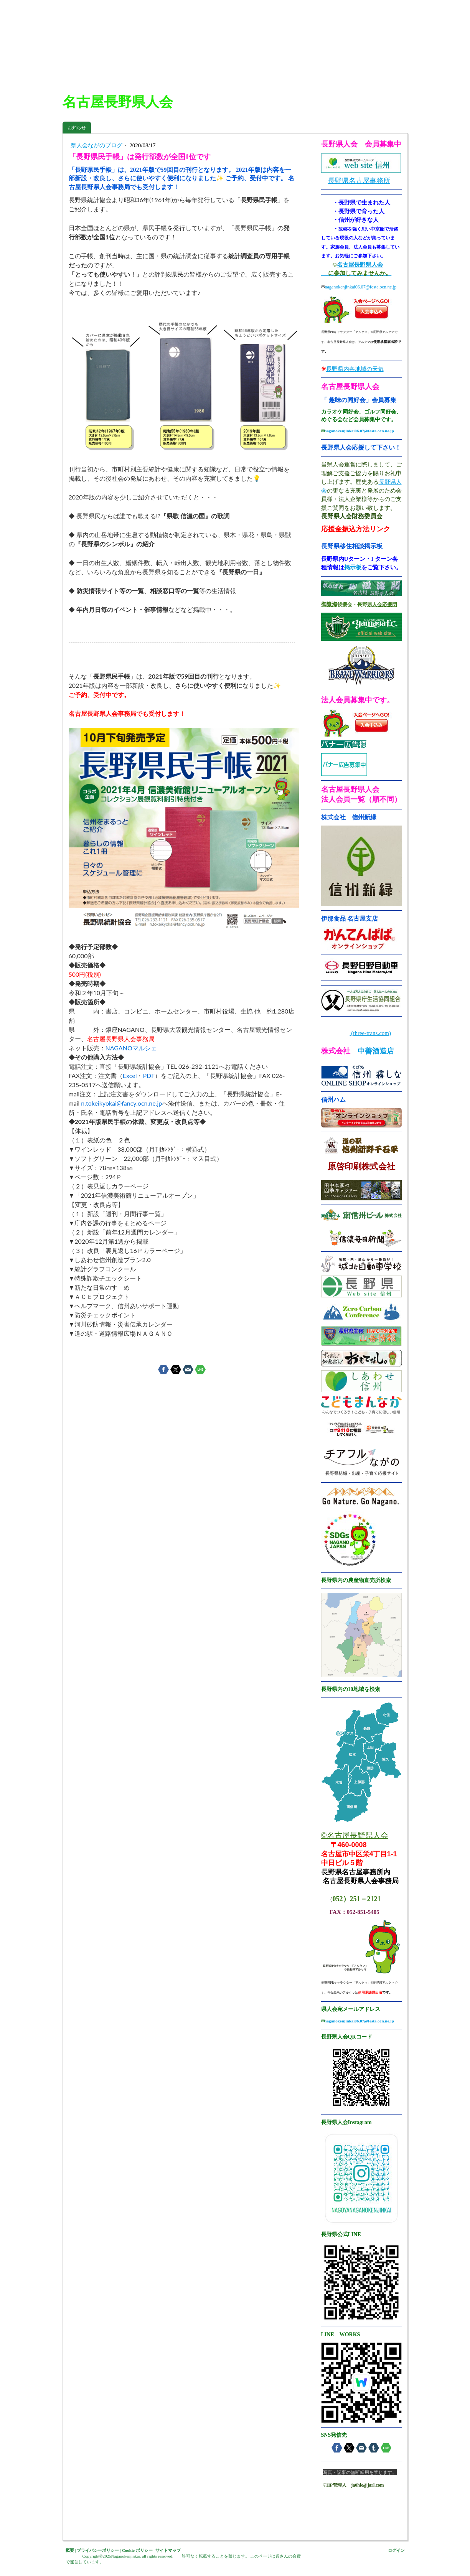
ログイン (396, 2550)
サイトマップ (168, 2550)
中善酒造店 (376, 1051)
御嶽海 (329, 604)
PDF (149, 1075)
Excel (130, 1075)
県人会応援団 (382, 604)
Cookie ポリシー (137, 2550)
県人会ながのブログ (97, 145)
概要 (70, 2550)
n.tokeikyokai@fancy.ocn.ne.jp (121, 1103)
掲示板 (352, 567)
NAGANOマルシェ (131, 1047)
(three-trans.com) (370, 1033)
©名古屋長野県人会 (354, 1835)
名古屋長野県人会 (360, 265)
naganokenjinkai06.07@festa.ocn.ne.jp (361, 287)
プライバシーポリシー (98, 2550)
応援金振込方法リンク (355, 529)
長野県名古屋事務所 (359, 181)
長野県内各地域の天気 (355, 369)
